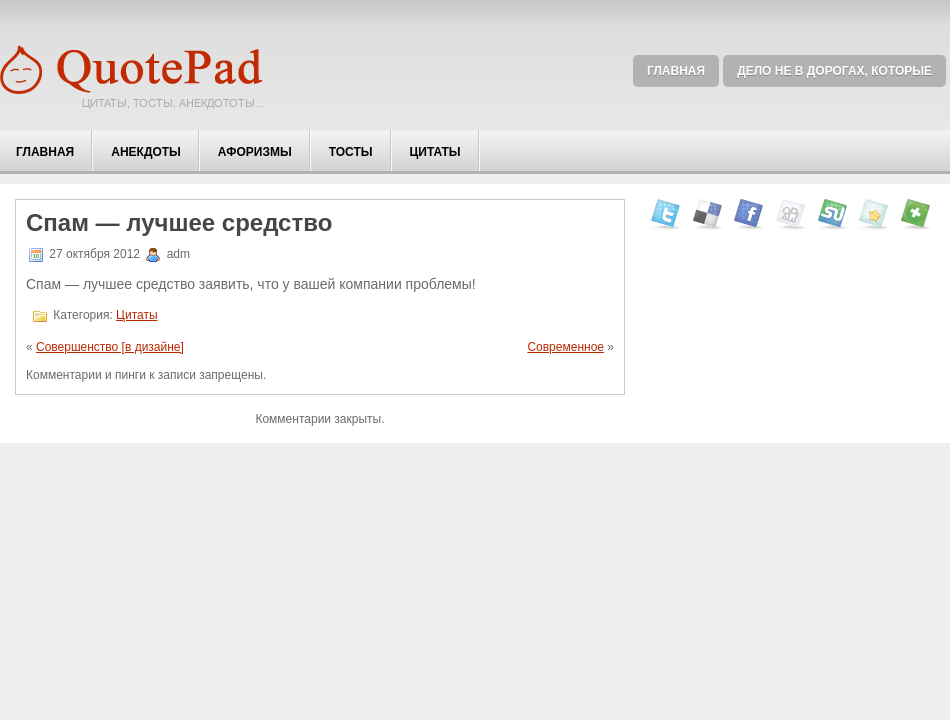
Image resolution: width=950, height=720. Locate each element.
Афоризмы (255, 152)
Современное (565, 347)
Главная (676, 71)
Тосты (351, 152)
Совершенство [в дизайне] (110, 347)
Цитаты (435, 152)
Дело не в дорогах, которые (834, 71)
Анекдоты (146, 152)
